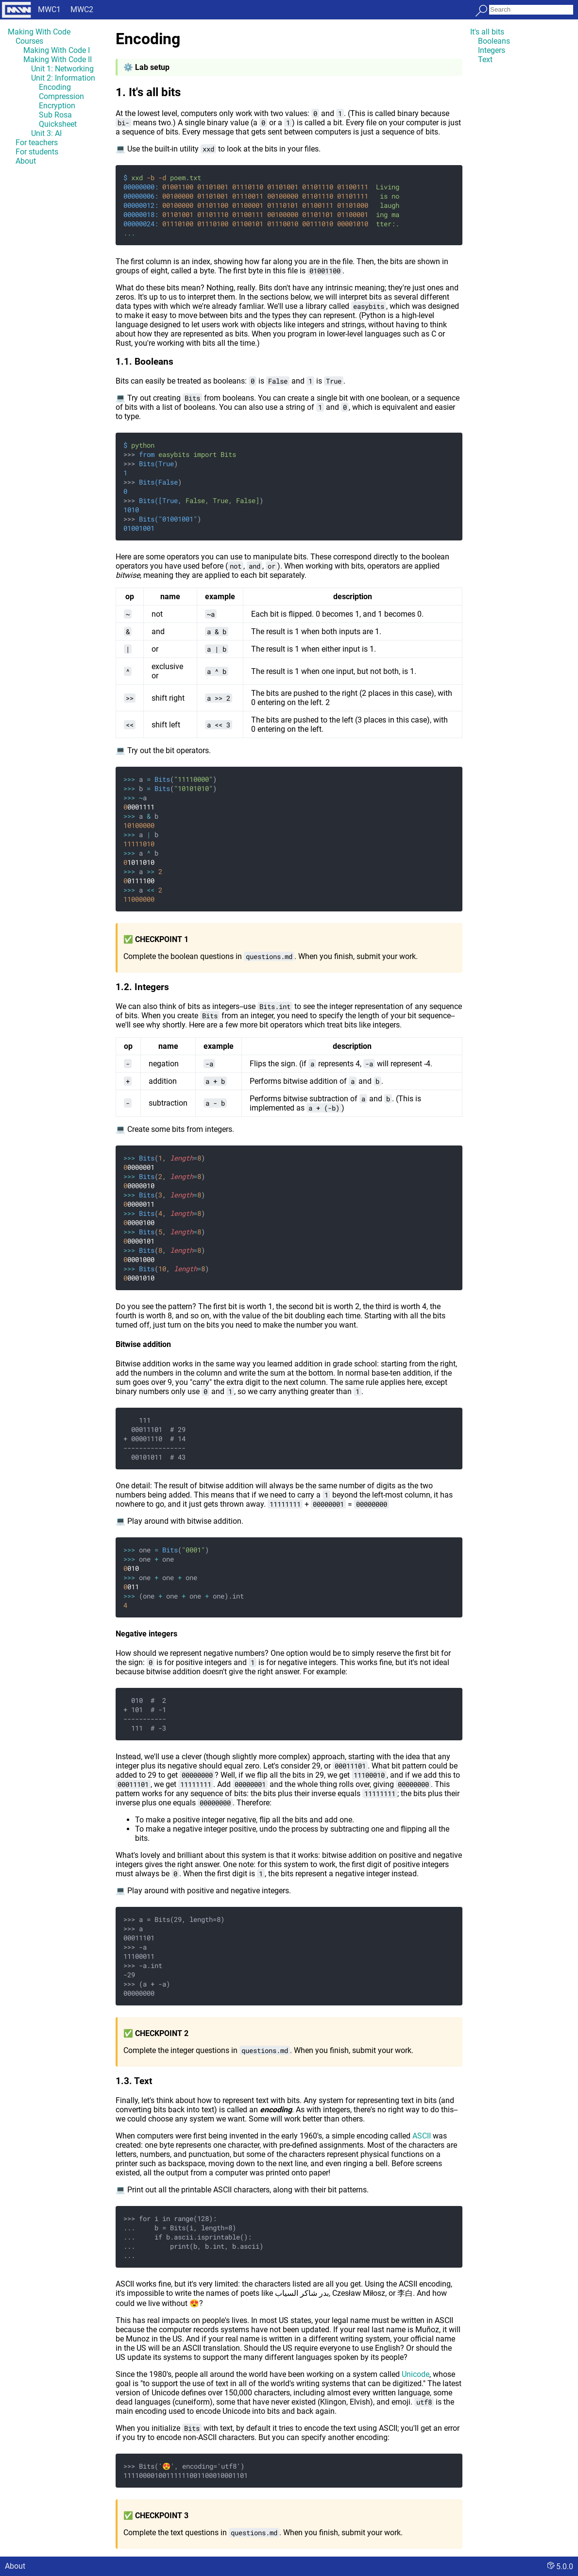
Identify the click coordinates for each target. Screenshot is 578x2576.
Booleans (494, 41)
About (26, 161)
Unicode (415, 2374)
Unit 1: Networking (62, 68)
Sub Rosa (55, 114)
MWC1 (49, 9)
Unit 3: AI (46, 133)
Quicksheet (58, 124)
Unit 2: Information (63, 78)
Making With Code (39, 31)
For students (37, 151)
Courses (29, 41)
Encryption (57, 105)
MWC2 (81, 9)
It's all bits (487, 31)
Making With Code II (57, 59)
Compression (61, 96)
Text (485, 59)
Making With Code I (56, 50)
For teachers (37, 142)
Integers (491, 50)
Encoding (55, 87)
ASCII (421, 2135)
